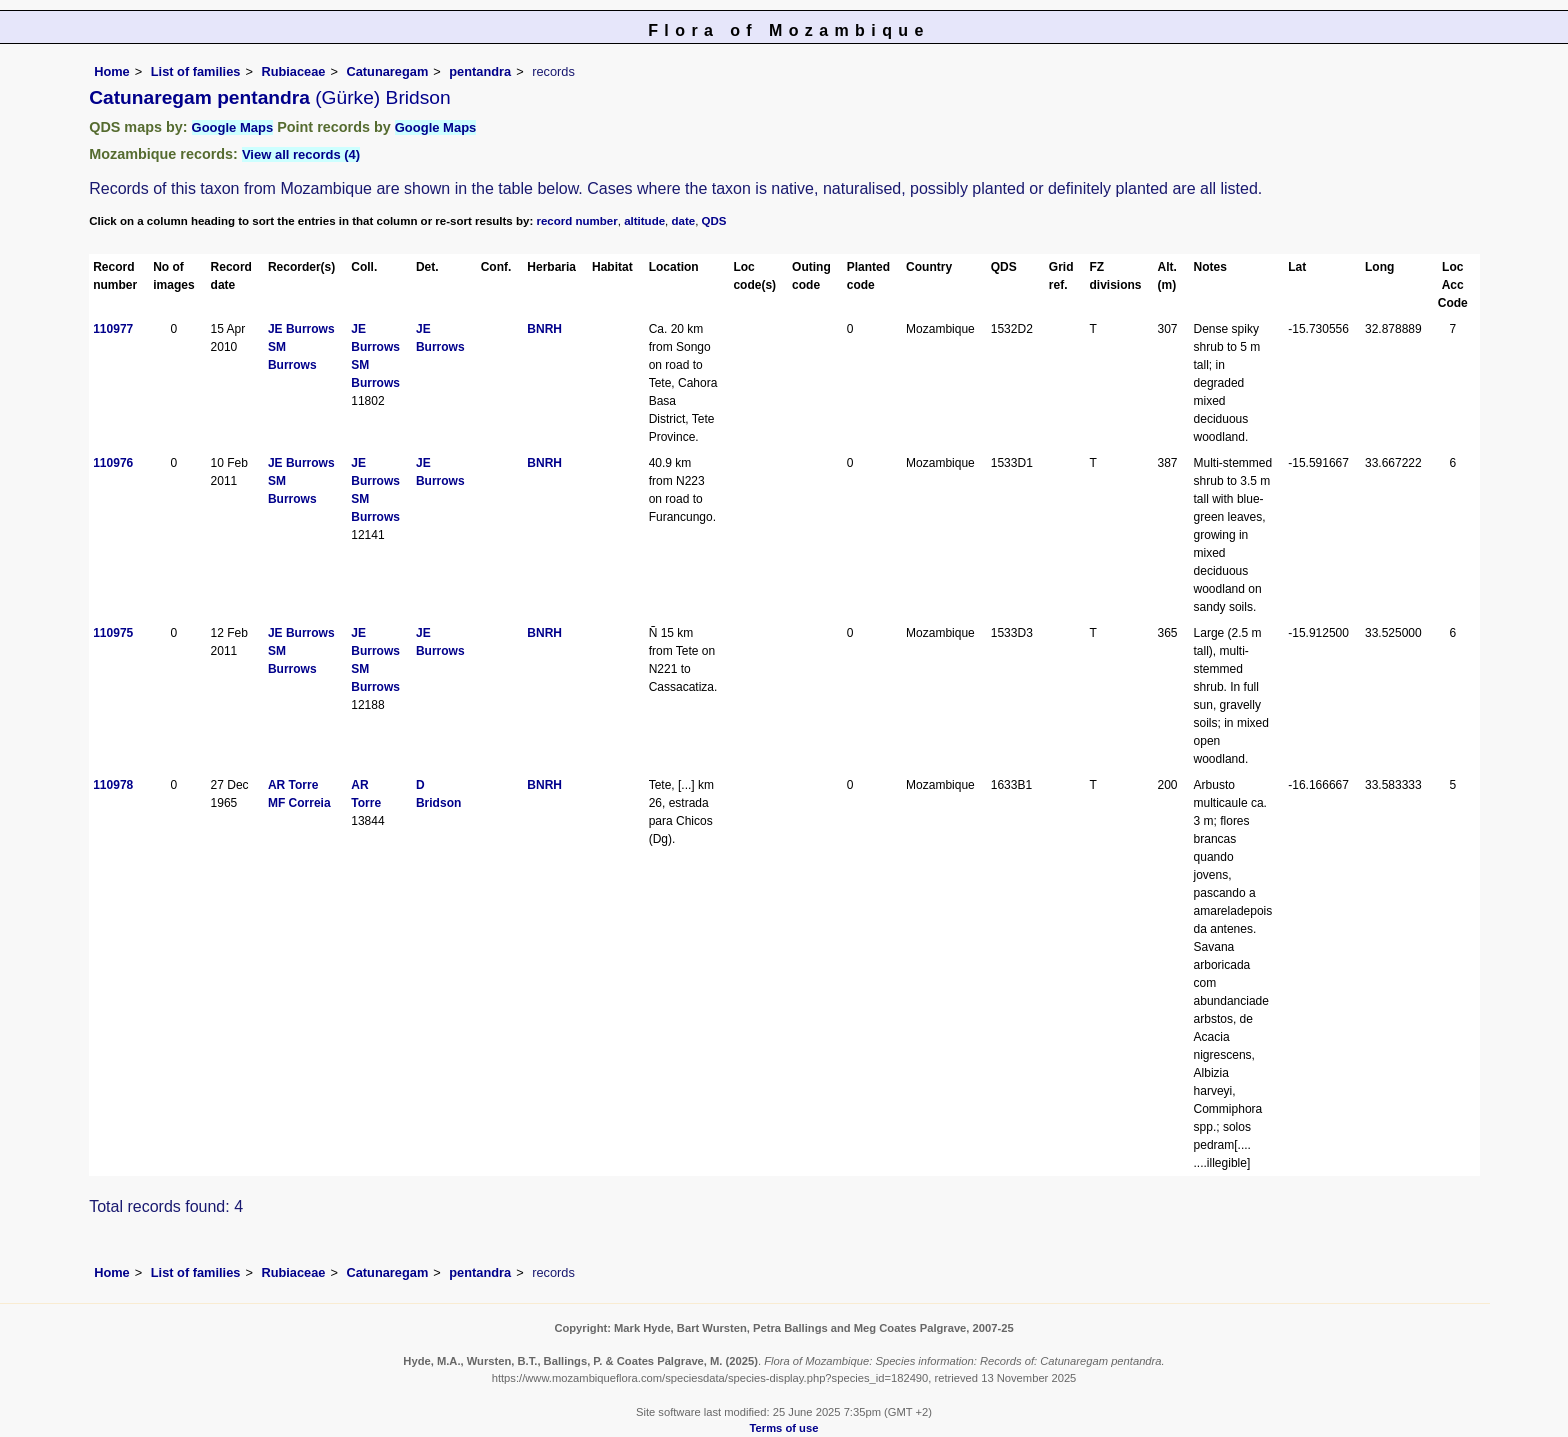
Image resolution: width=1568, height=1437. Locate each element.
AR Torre (293, 785)
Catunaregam (387, 71)
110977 (113, 329)
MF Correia (299, 803)
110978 (113, 785)
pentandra (480, 71)
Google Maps (233, 127)
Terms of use (784, 1428)
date (684, 221)
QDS (714, 221)
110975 (113, 633)
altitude (644, 221)
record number (576, 221)
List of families (196, 71)
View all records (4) (301, 154)
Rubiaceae (293, 71)
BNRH (544, 329)
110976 (113, 463)
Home (112, 71)
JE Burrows (301, 329)
